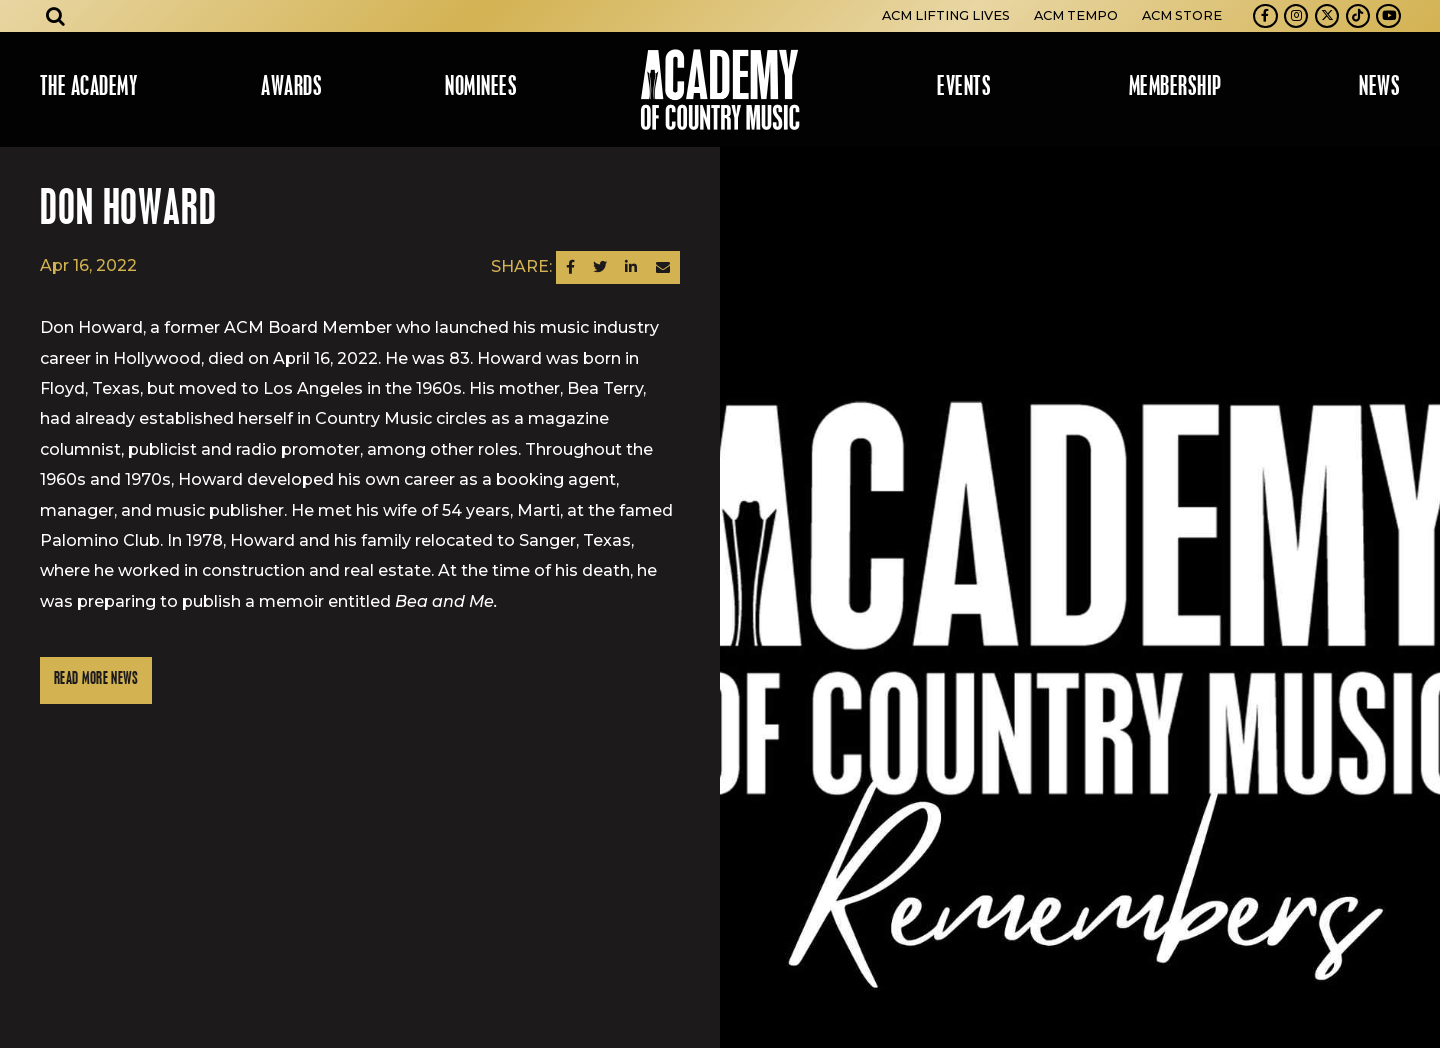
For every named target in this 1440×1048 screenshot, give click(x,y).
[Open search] (56, 16)
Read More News (96, 679)
